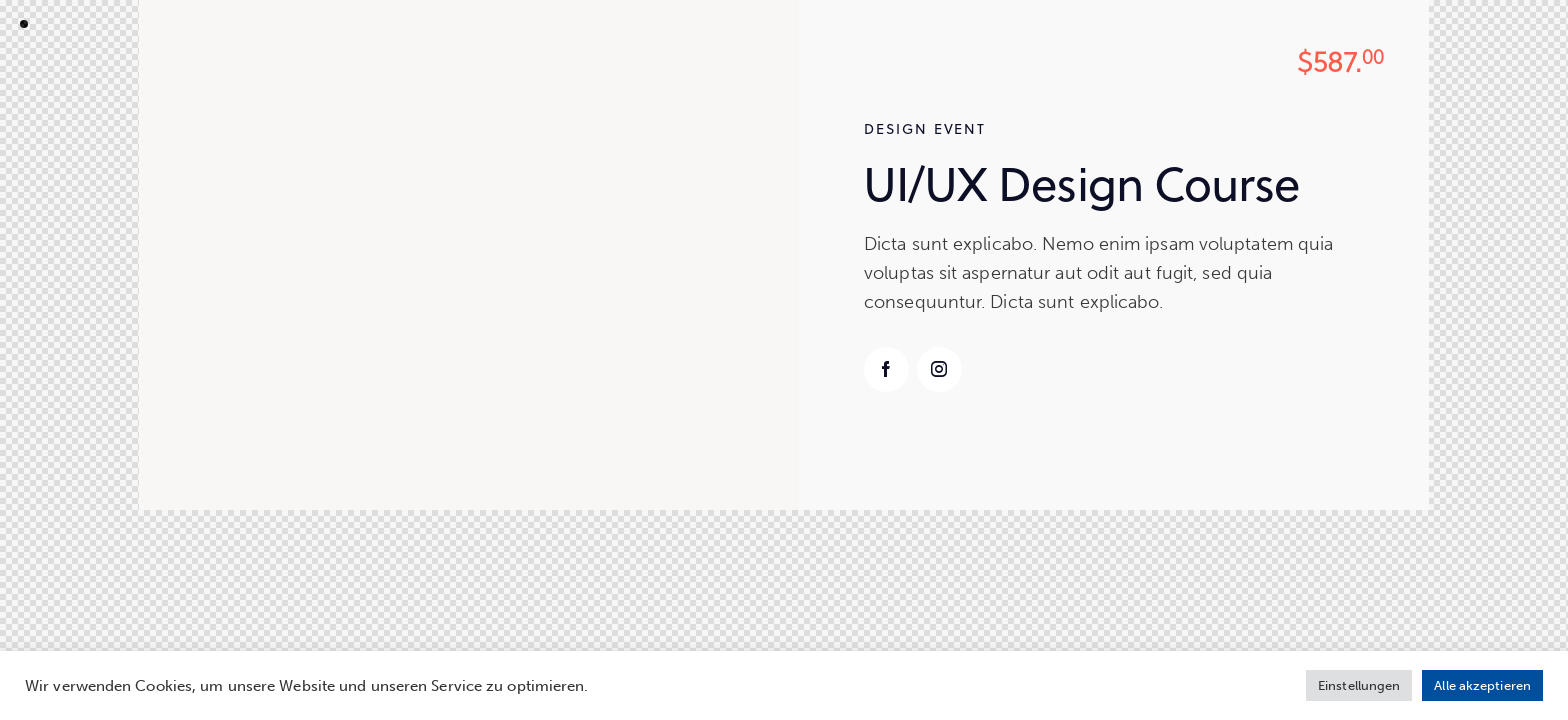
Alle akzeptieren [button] (1482, 685)
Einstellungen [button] (1359, 685)
